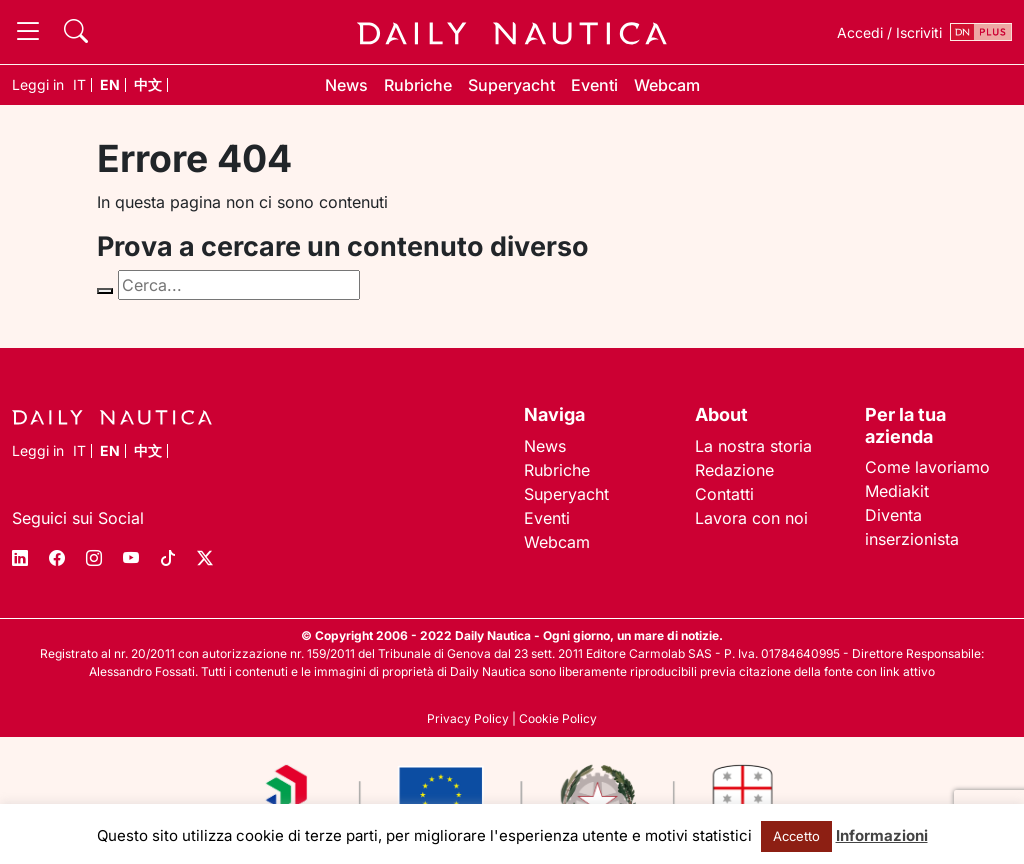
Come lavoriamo (927, 467)
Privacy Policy (468, 718)
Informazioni (882, 835)
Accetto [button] (796, 836)
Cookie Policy (558, 718)
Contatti (724, 494)
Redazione (734, 470)
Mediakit (897, 491)
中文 (148, 85)
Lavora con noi (751, 518)
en (110, 85)
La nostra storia (753, 446)
